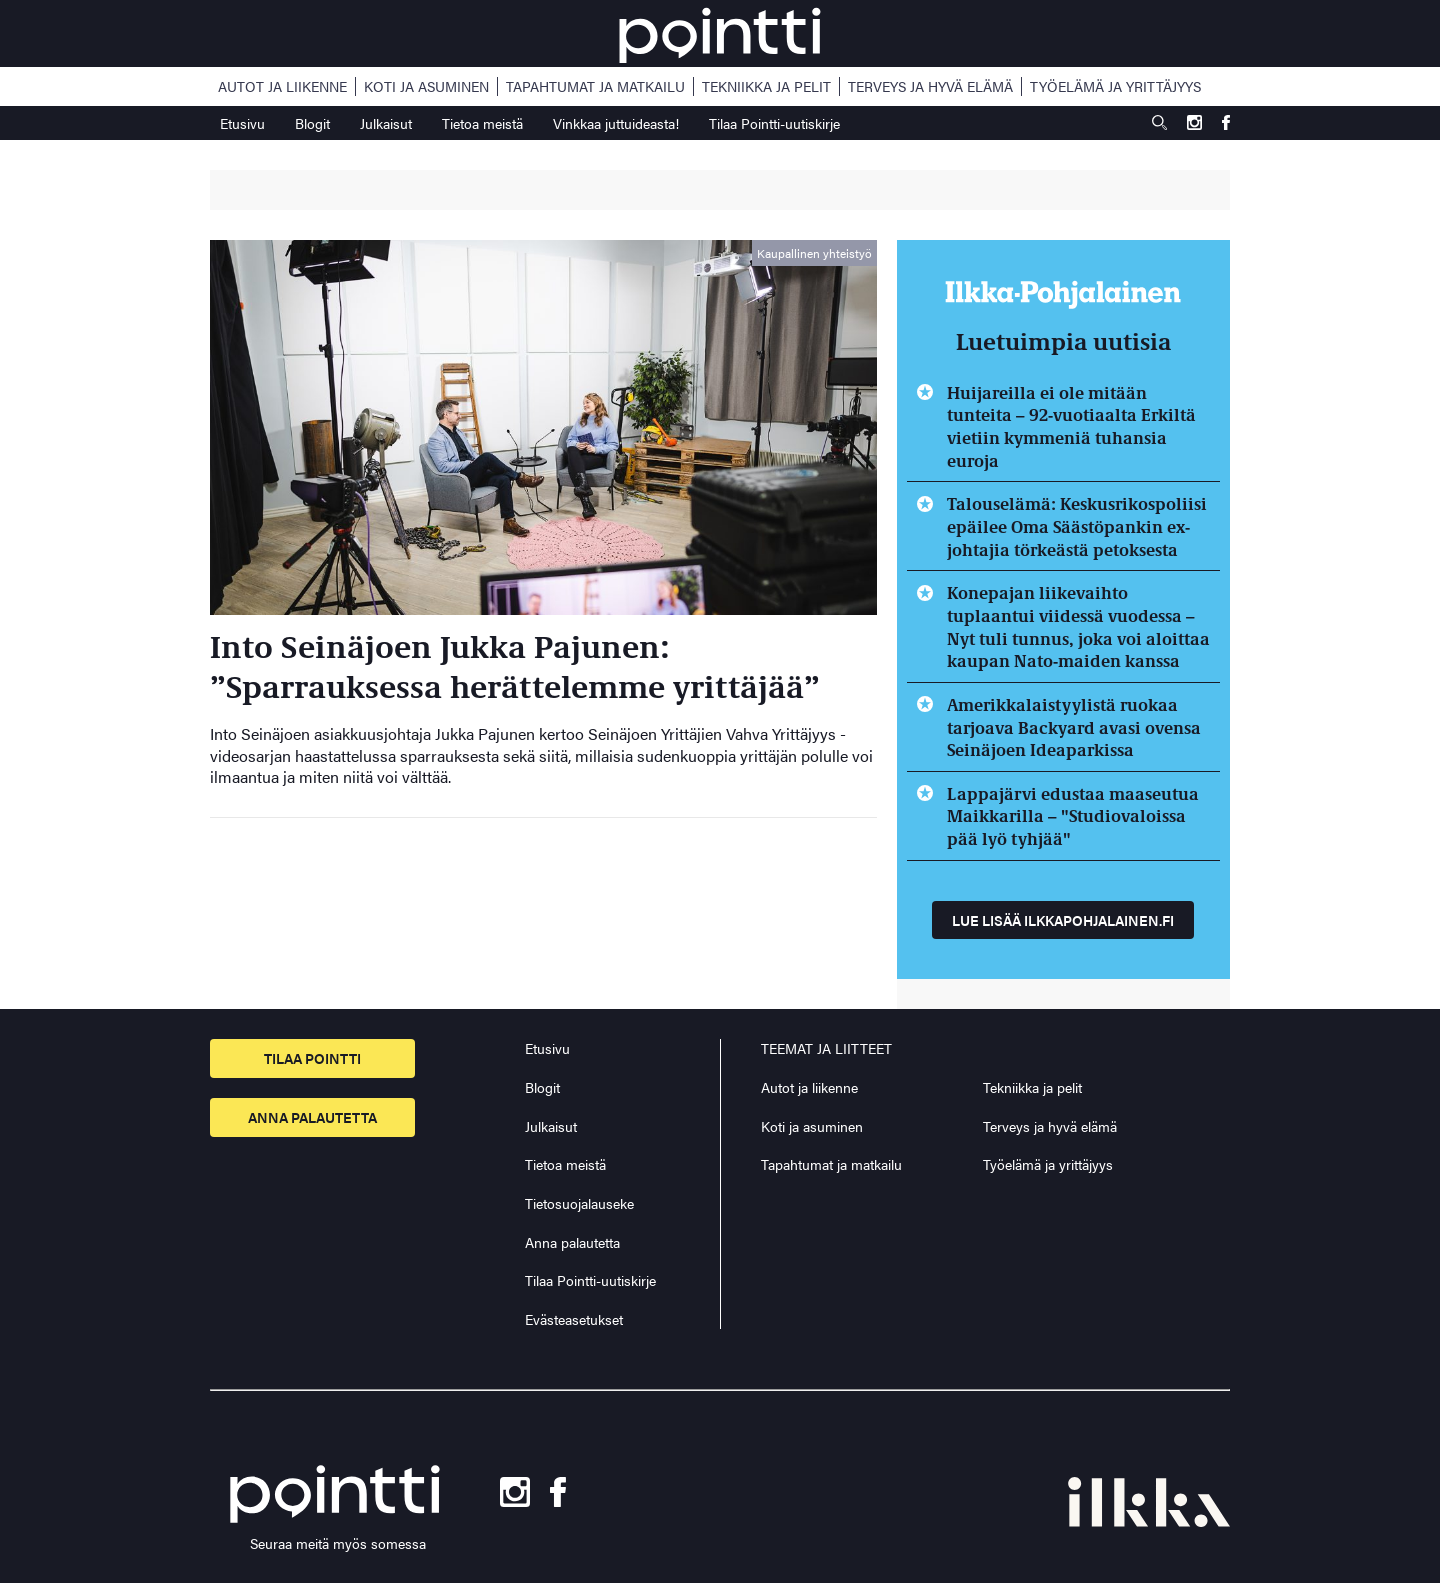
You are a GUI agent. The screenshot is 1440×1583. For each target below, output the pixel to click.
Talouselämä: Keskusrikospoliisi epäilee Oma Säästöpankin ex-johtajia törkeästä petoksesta (1077, 525)
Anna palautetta (312, 1117)
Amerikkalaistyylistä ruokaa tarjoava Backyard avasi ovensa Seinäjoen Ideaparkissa (1074, 726)
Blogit (312, 123)
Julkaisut (386, 123)
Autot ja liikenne (282, 86)
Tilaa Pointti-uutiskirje (774, 123)
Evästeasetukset (574, 1319)
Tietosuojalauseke (579, 1203)
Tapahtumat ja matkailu (595, 86)
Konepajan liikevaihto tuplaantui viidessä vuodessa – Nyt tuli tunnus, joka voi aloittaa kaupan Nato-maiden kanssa (1078, 626)
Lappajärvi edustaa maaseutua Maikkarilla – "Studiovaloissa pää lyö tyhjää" (1073, 815)
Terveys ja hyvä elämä (930, 86)
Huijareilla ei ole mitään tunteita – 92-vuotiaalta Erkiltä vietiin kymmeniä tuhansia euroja (1071, 426)
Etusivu (242, 123)
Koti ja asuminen (426, 86)
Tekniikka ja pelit (766, 86)
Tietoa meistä (482, 123)
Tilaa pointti (312, 1058)
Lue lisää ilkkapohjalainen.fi (1063, 920)
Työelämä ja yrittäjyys (1115, 86)
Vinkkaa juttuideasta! (616, 123)
